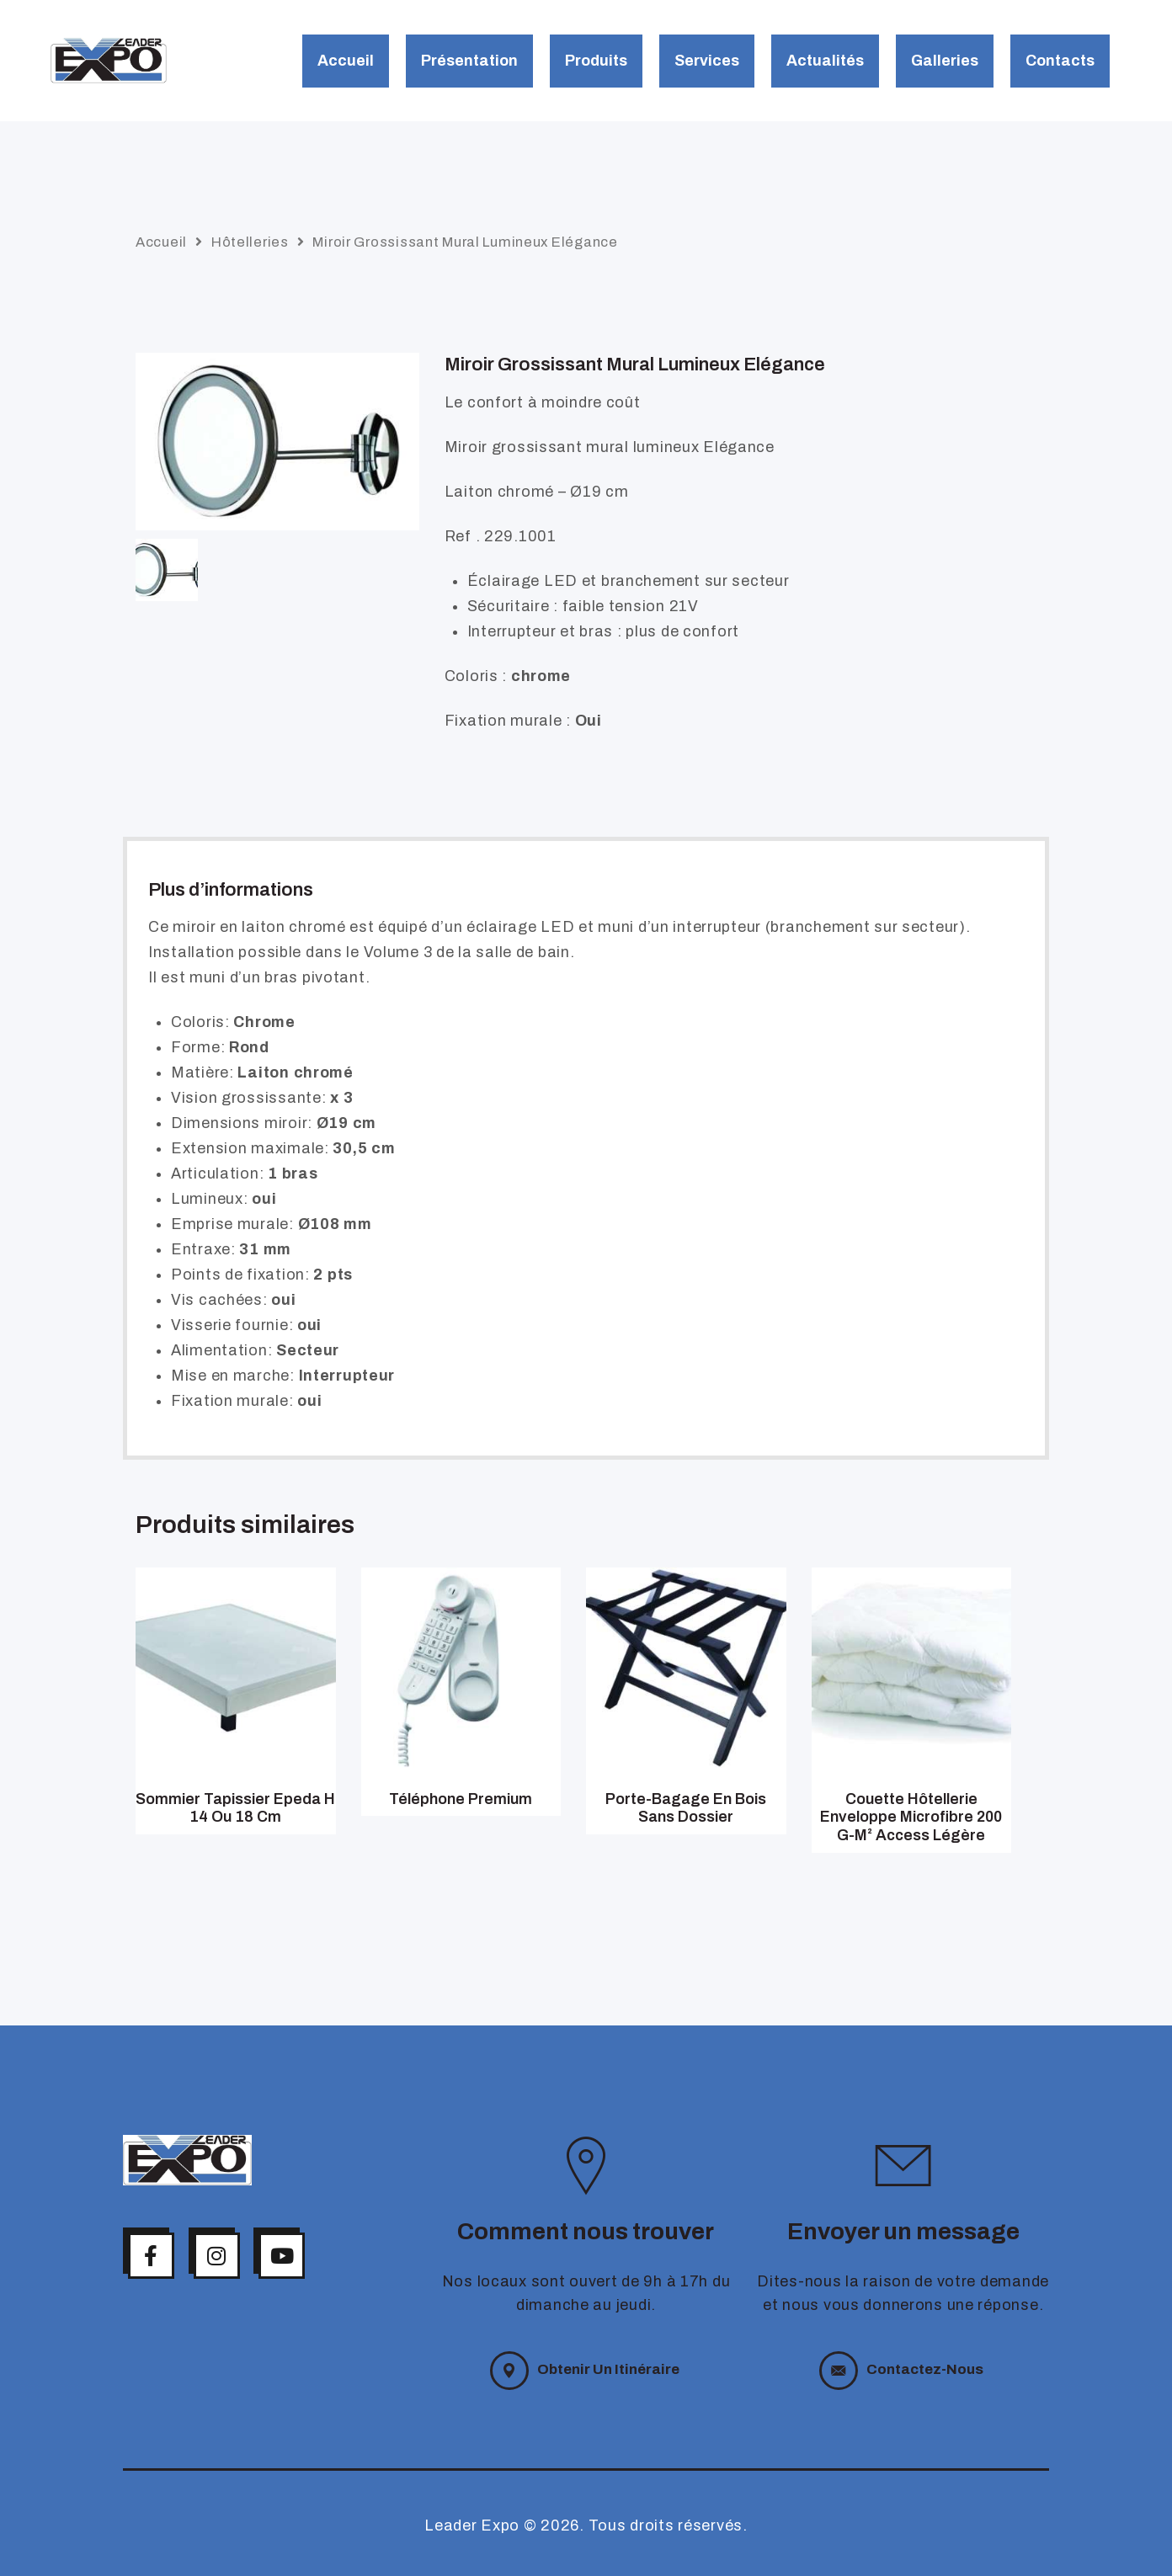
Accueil (161, 241)
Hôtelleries (250, 241)
